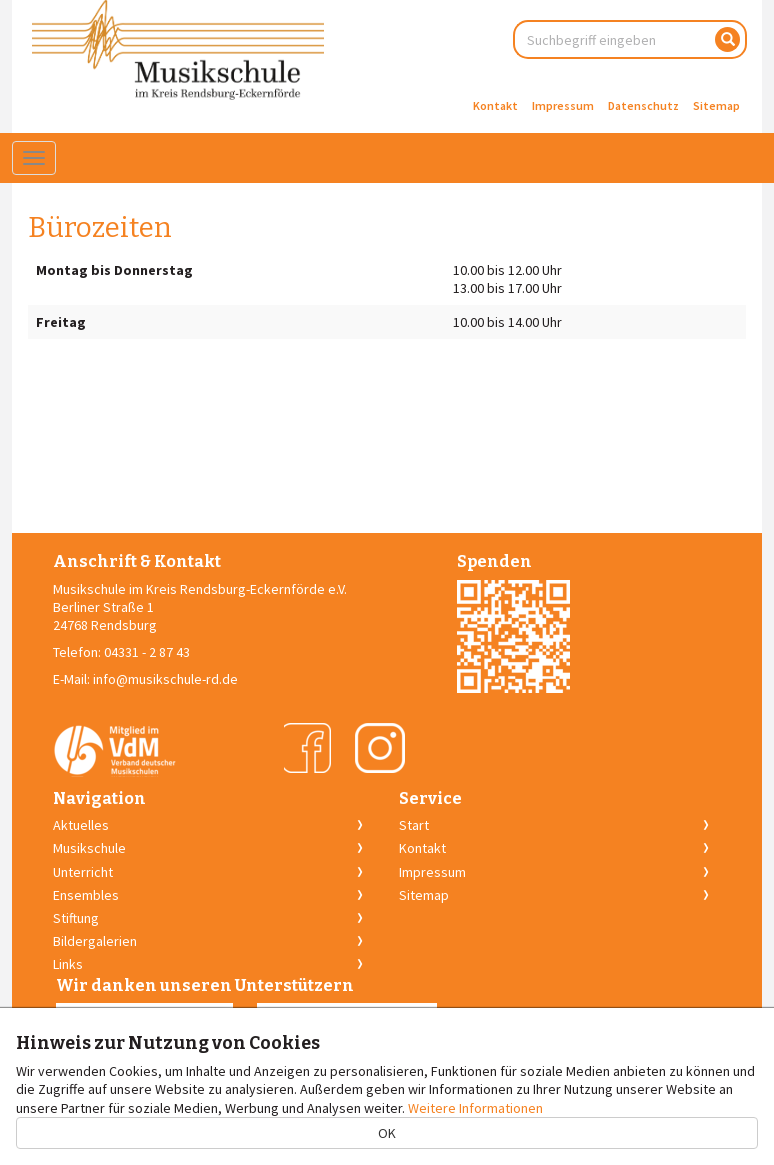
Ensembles (86, 895)
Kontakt (495, 105)
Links (68, 964)
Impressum (563, 105)
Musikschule (89, 848)
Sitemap (716, 105)
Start (414, 825)
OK (387, 1133)
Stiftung (76, 918)
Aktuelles (81, 825)
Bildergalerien (95, 941)
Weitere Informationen (475, 1108)
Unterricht (83, 872)
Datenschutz (643, 105)
